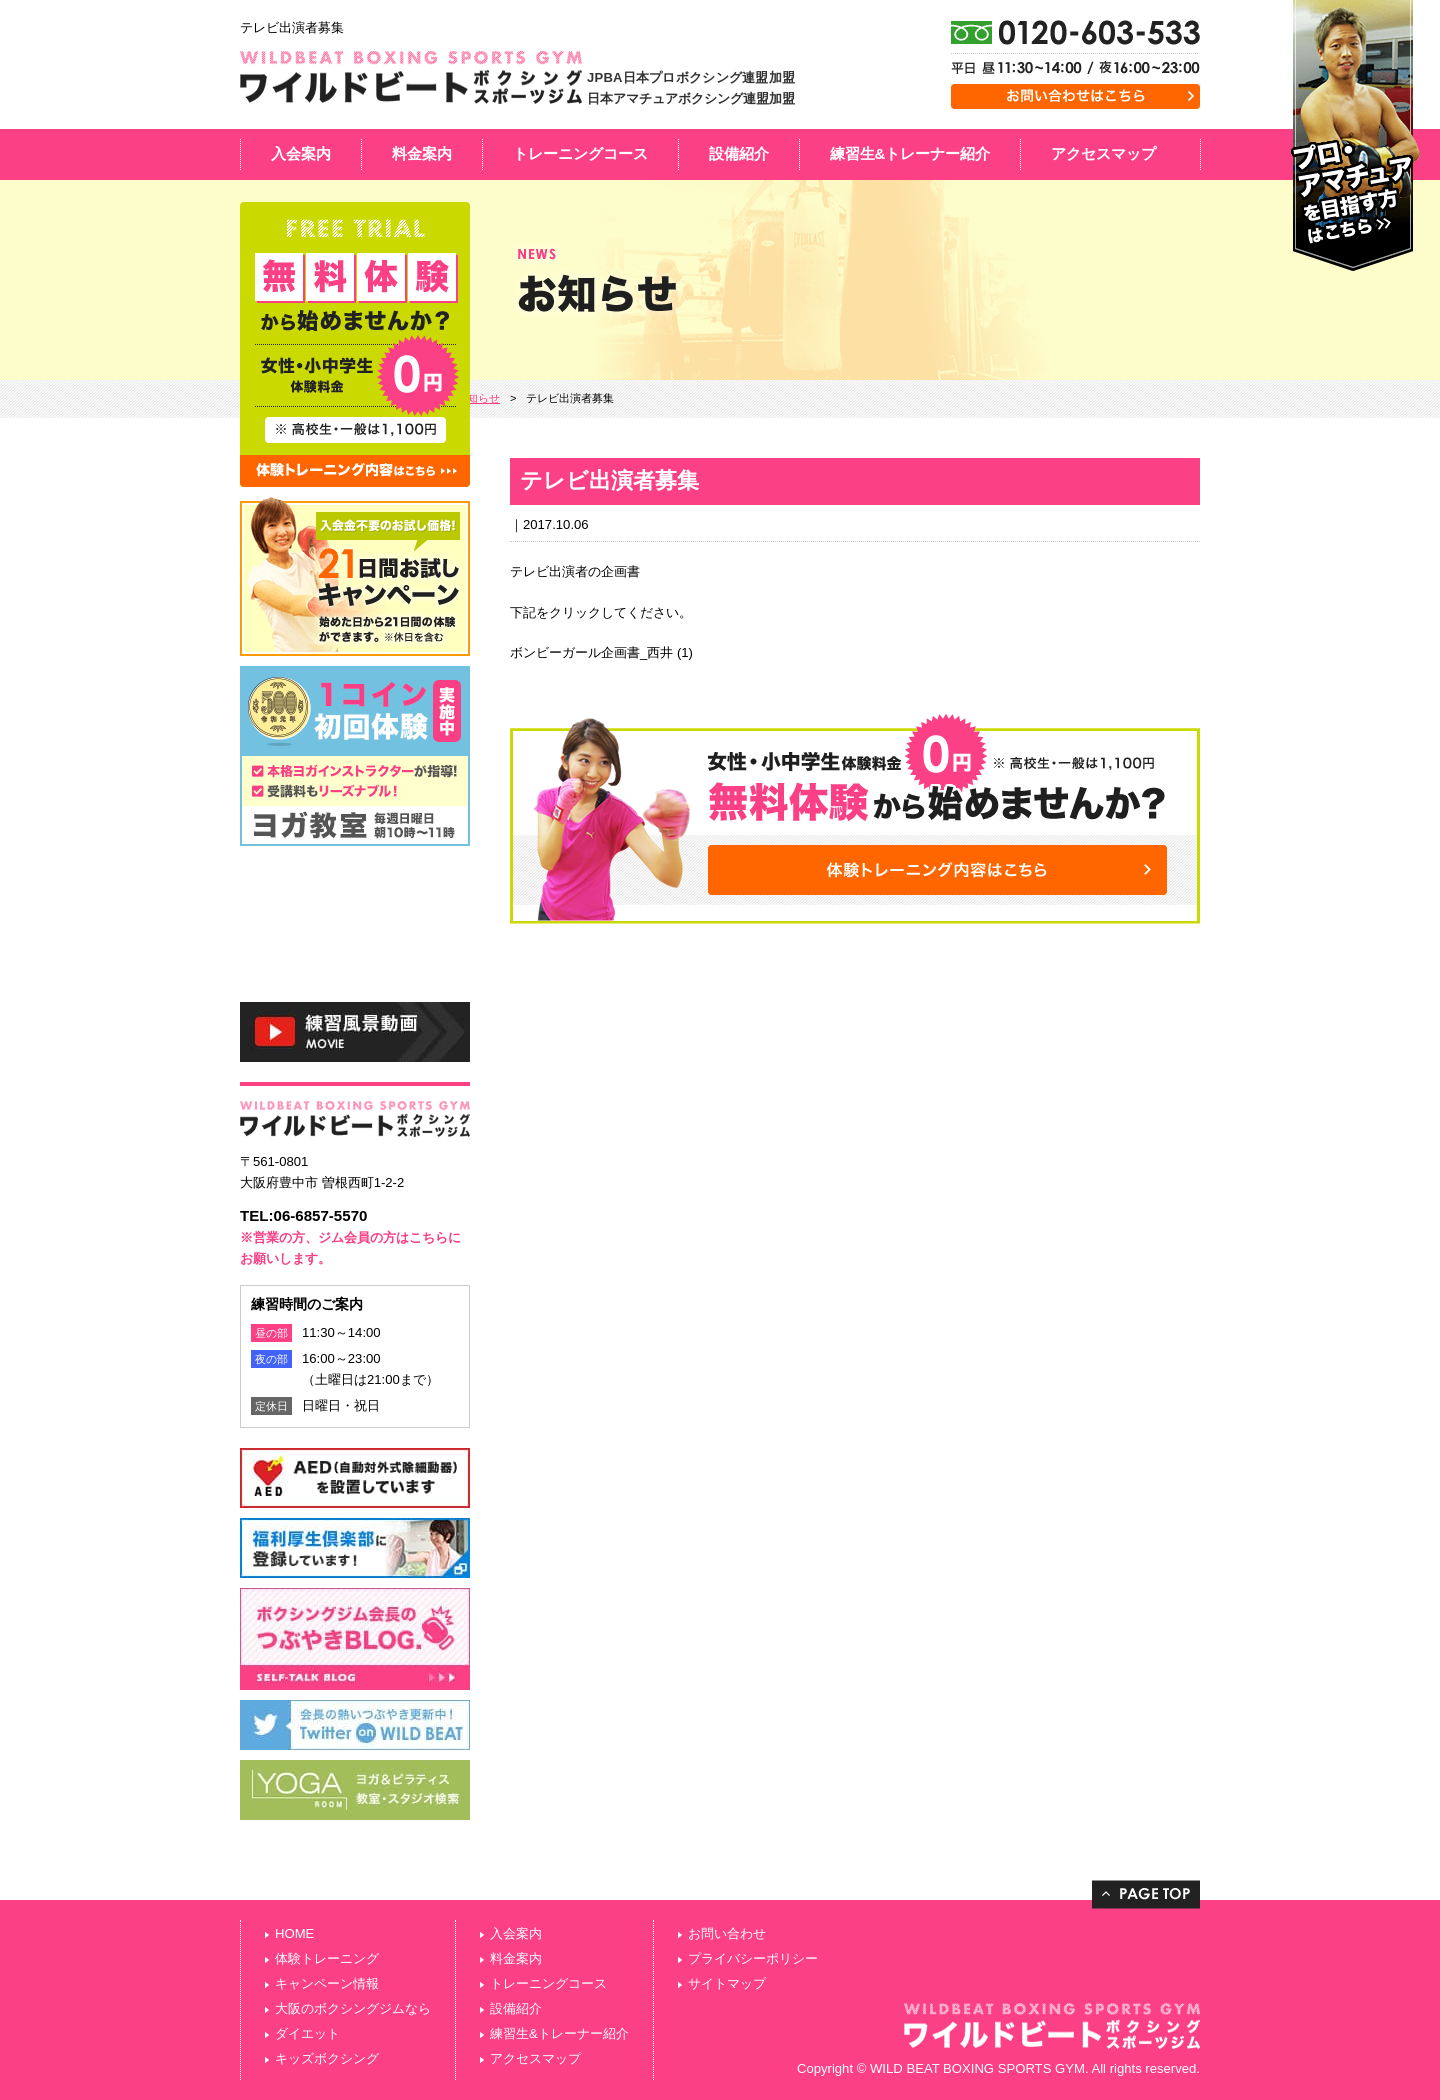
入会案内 (301, 153)
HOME (294, 1933)
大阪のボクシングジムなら (353, 2008)
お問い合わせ (727, 1933)
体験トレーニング (327, 1958)
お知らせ (478, 398)
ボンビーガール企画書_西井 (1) (601, 652)
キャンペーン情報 (327, 1983)
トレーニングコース (580, 153)
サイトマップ (727, 1983)
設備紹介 (739, 153)
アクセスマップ (1103, 153)
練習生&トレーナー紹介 (910, 153)
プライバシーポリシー (753, 1958)
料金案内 (422, 153)
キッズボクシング (327, 2058)
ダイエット (307, 2033)
